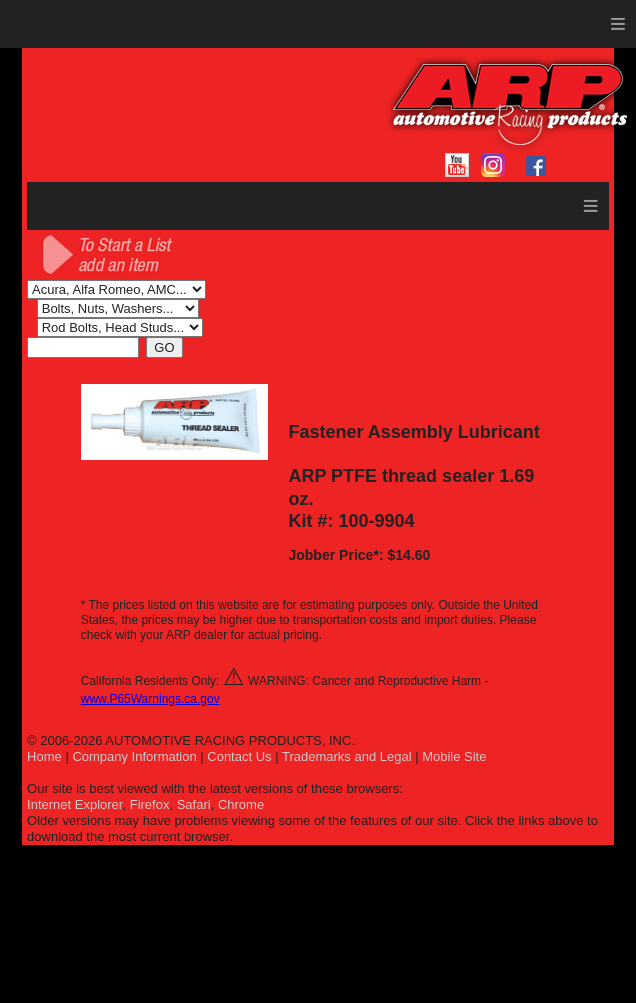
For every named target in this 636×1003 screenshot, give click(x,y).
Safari (194, 804)
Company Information (134, 756)
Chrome (241, 804)
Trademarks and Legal (347, 756)
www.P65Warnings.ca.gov (150, 699)
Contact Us (239, 756)
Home (44, 756)
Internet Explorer (74, 804)
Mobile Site (454, 756)
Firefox (150, 804)
